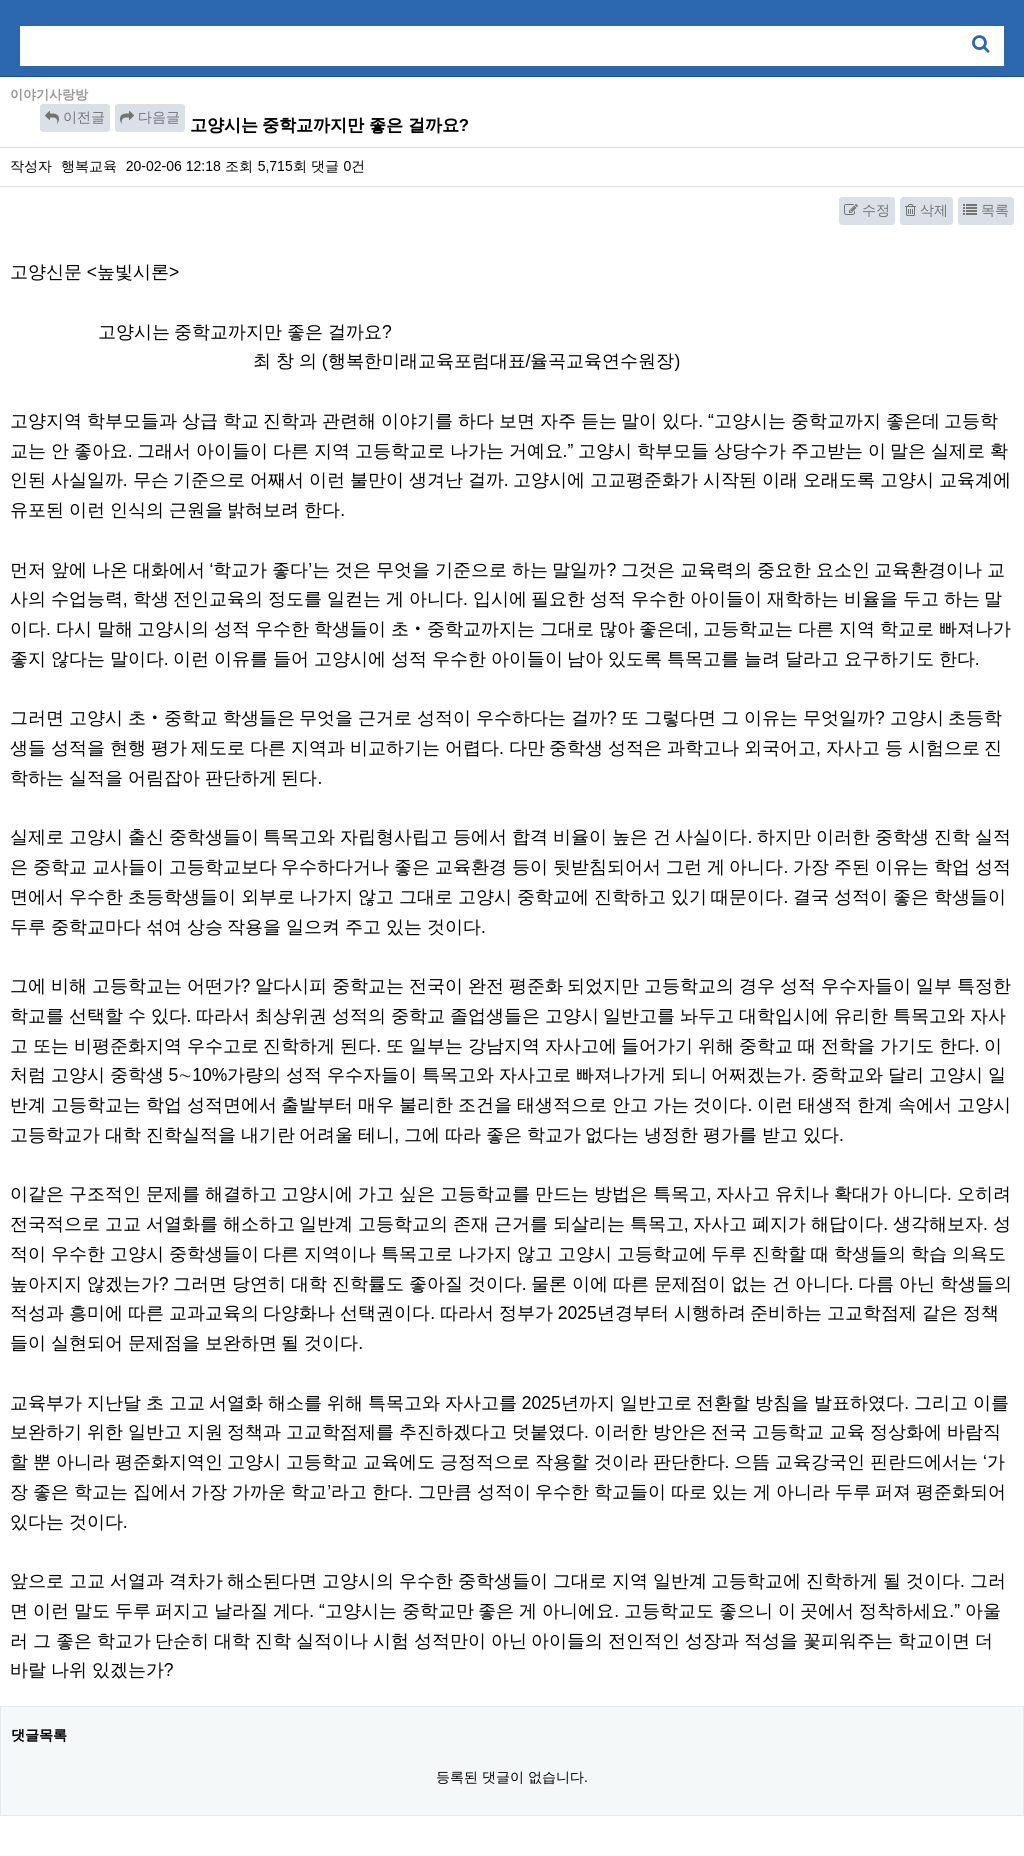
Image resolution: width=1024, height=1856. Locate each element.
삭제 (926, 210)
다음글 (150, 117)
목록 (986, 210)
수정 (867, 210)
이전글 (75, 117)
